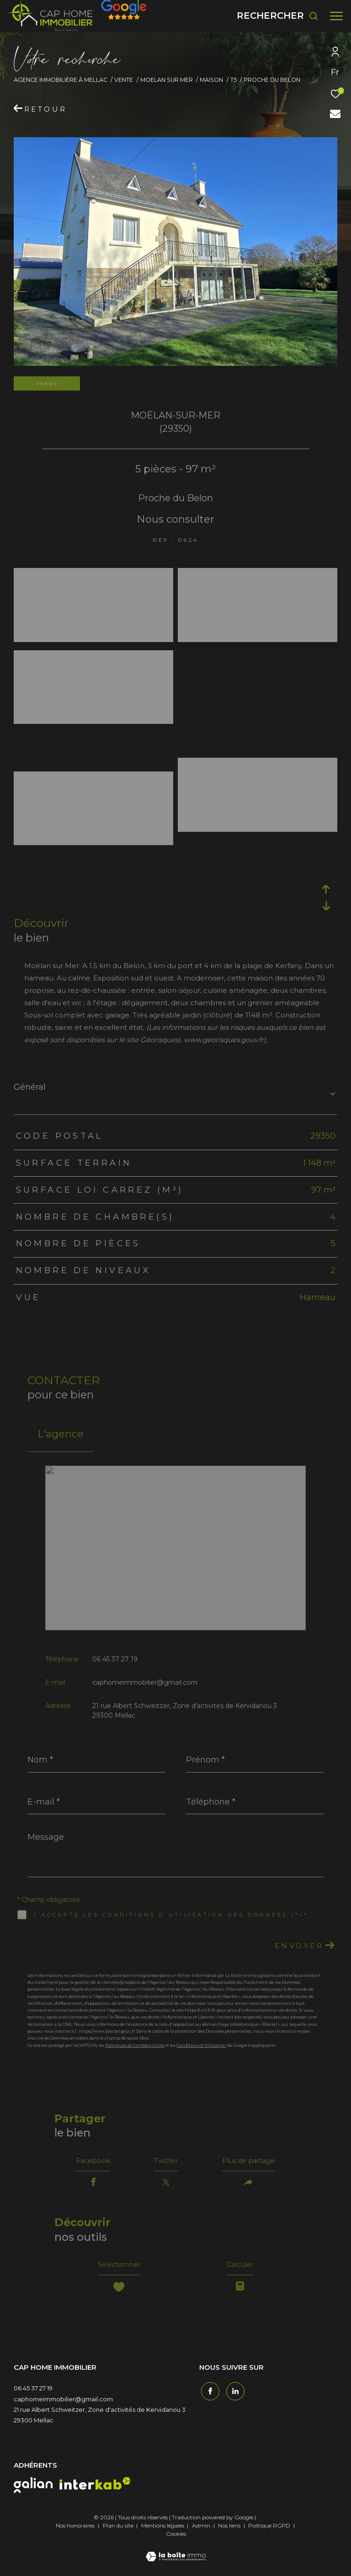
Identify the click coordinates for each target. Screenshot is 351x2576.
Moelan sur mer (166, 79)
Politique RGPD (269, 2531)
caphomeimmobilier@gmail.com (144, 1682)
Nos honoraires (75, 2531)
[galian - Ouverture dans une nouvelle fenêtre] (33, 2491)
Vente (123, 79)
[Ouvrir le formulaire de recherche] (278, 15)
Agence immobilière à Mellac (60, 79)
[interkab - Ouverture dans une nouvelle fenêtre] (95, 2490)
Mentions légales (163, 2531)
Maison (211, 79)
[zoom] (93, 574)
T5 (233, 79)
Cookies (176, 2540)
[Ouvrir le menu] (336, 16)
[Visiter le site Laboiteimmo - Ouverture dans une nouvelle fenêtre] (175, 2556)
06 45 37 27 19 (115, 1659)
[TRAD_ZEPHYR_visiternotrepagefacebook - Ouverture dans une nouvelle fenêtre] (208, 2396)
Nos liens (230, 2531)
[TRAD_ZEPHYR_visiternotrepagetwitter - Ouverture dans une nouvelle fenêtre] (233, 2396)
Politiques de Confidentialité (134, 2045)
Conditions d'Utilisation (201, 2045)
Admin (202, 2531)
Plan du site (119, 2531)
